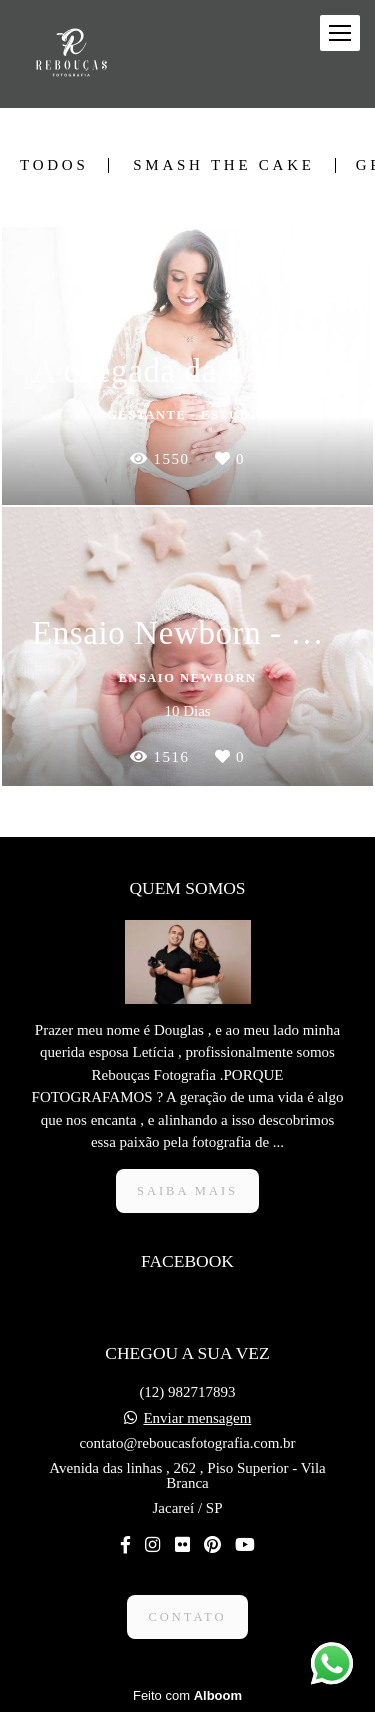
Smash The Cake (223, 165)
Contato (187, 1617)
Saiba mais (187, 1191)
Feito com (187, 1695)
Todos (54, 165)
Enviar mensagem (197, 1418)
